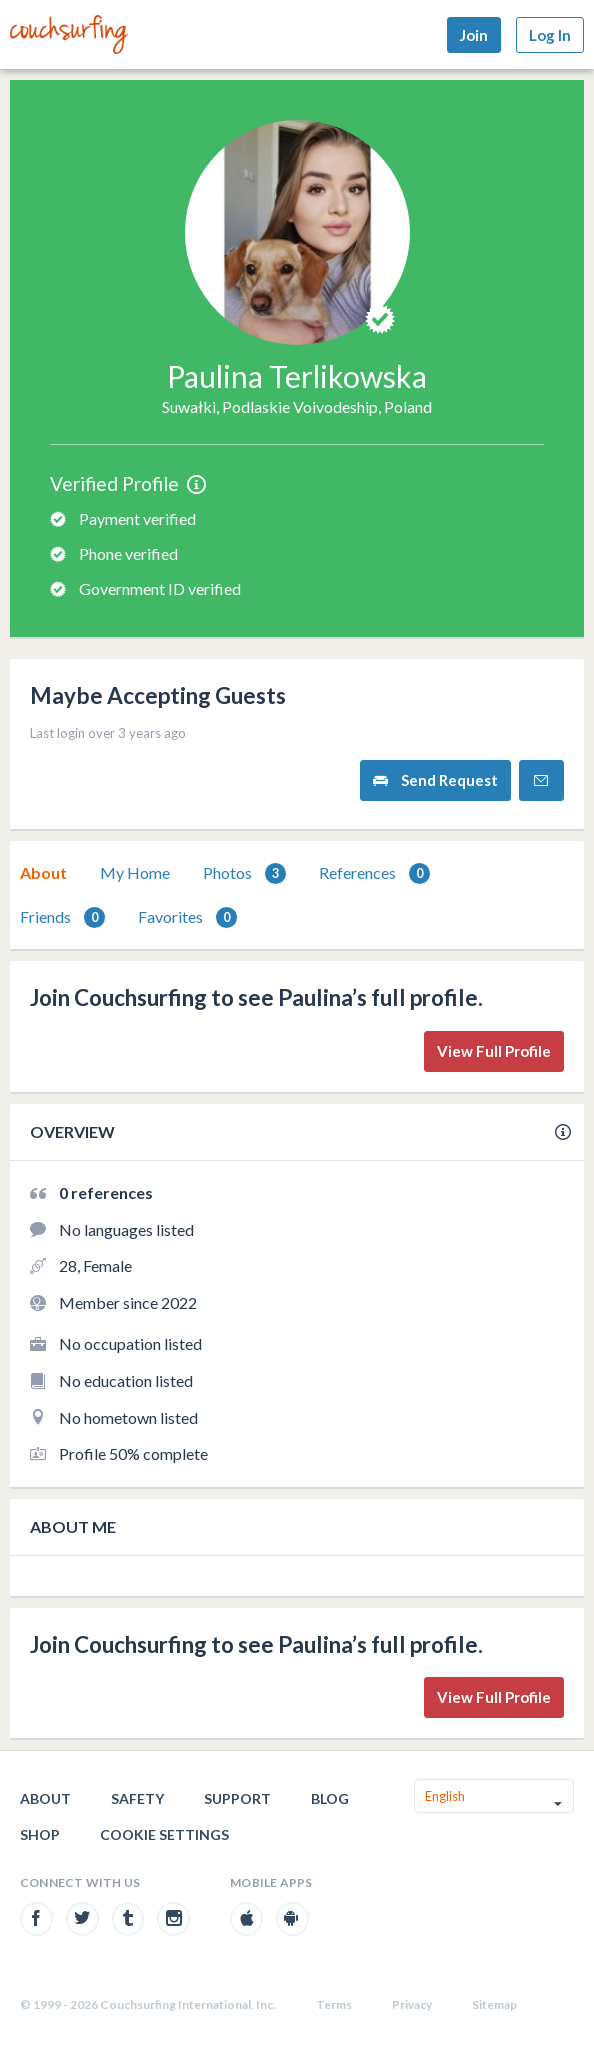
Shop (40, 1834)
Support (237, 1798)
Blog (330, 1798)
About (43, 872)
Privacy (412, 2004)
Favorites (187, 917)
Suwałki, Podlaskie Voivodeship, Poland (297, 406)
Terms (334, 2004)
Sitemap (494, 2004)
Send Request (435, 780)
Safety (137, 1798)
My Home (135, 872)
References (374, 873)
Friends (62, 917)
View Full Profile (494, 1051)
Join (474, 35)
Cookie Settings (164, 1834)
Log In (550, 35)
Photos (244, 873)
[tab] (43, 873)
